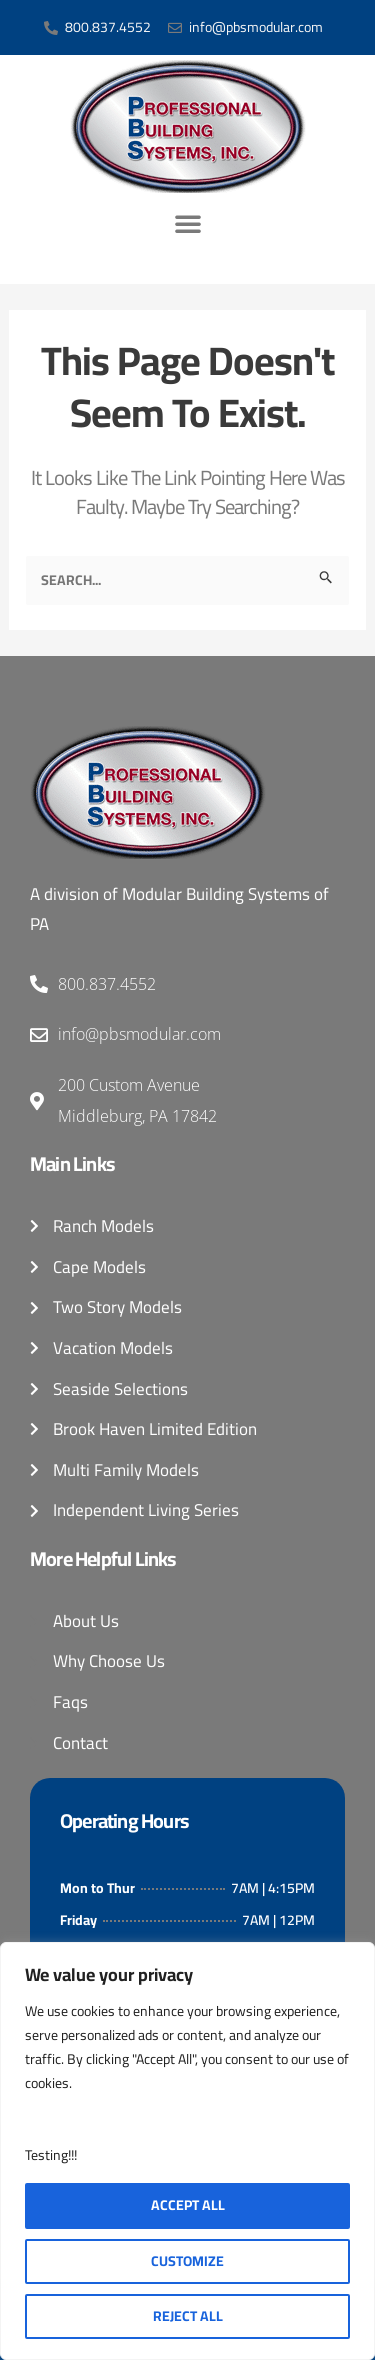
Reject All (188, 2316)
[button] (188, 223)
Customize (187, 2261)
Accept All (188, 2205)
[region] (187, 2151)
